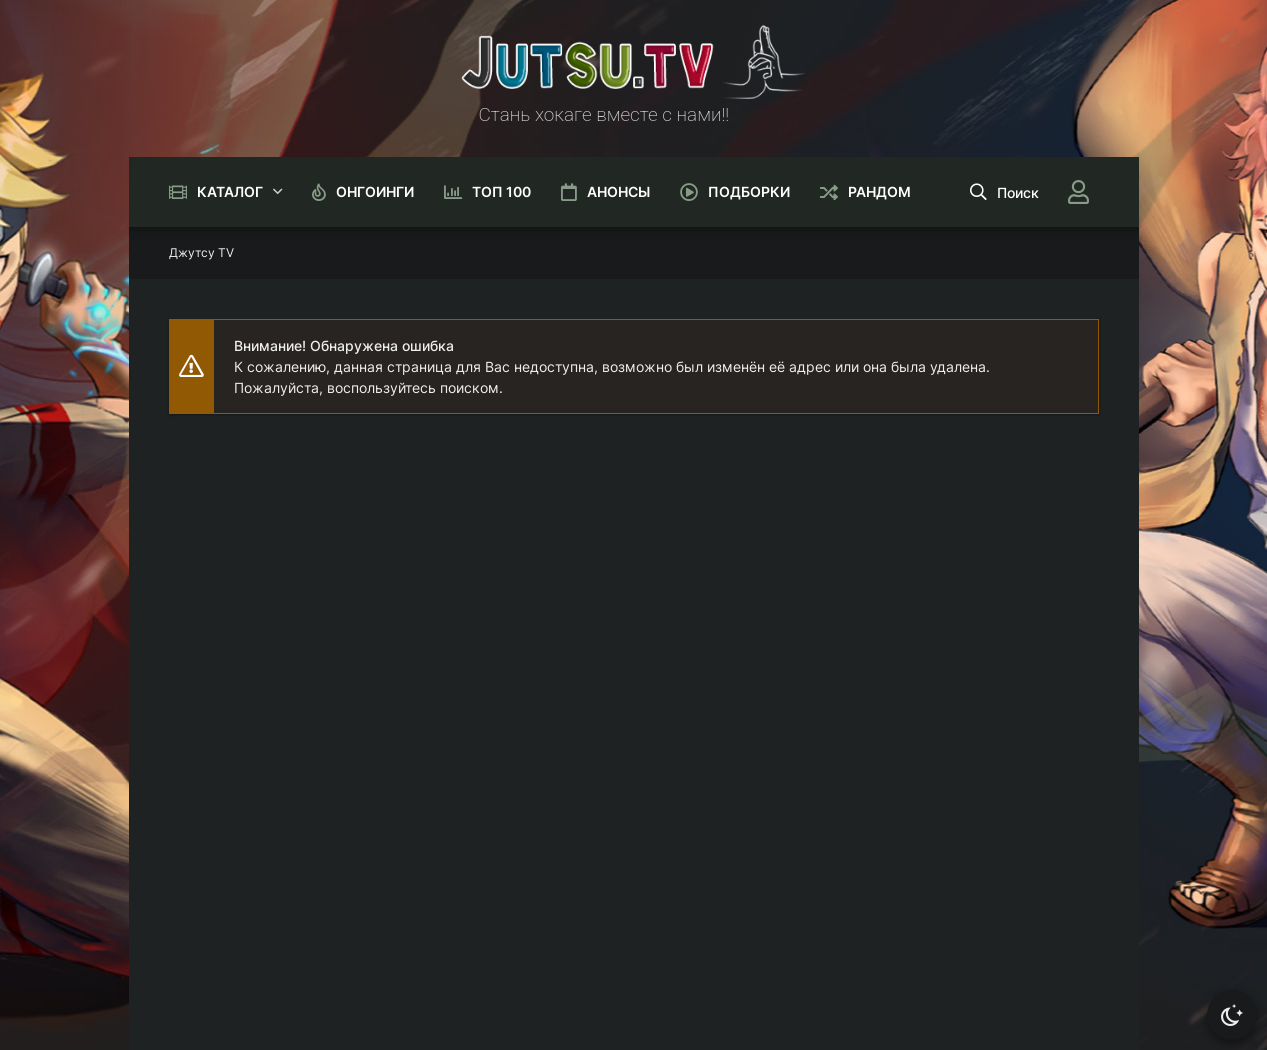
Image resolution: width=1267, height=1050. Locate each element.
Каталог (230, 191)
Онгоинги (375, 191)
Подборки (749, 191)
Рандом (879, 191)
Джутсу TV (201, 252)
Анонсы (618, 191)
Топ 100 (501, 191)
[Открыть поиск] (1004, 192)
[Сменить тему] (1232, 1015)
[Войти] (1079, 192)
